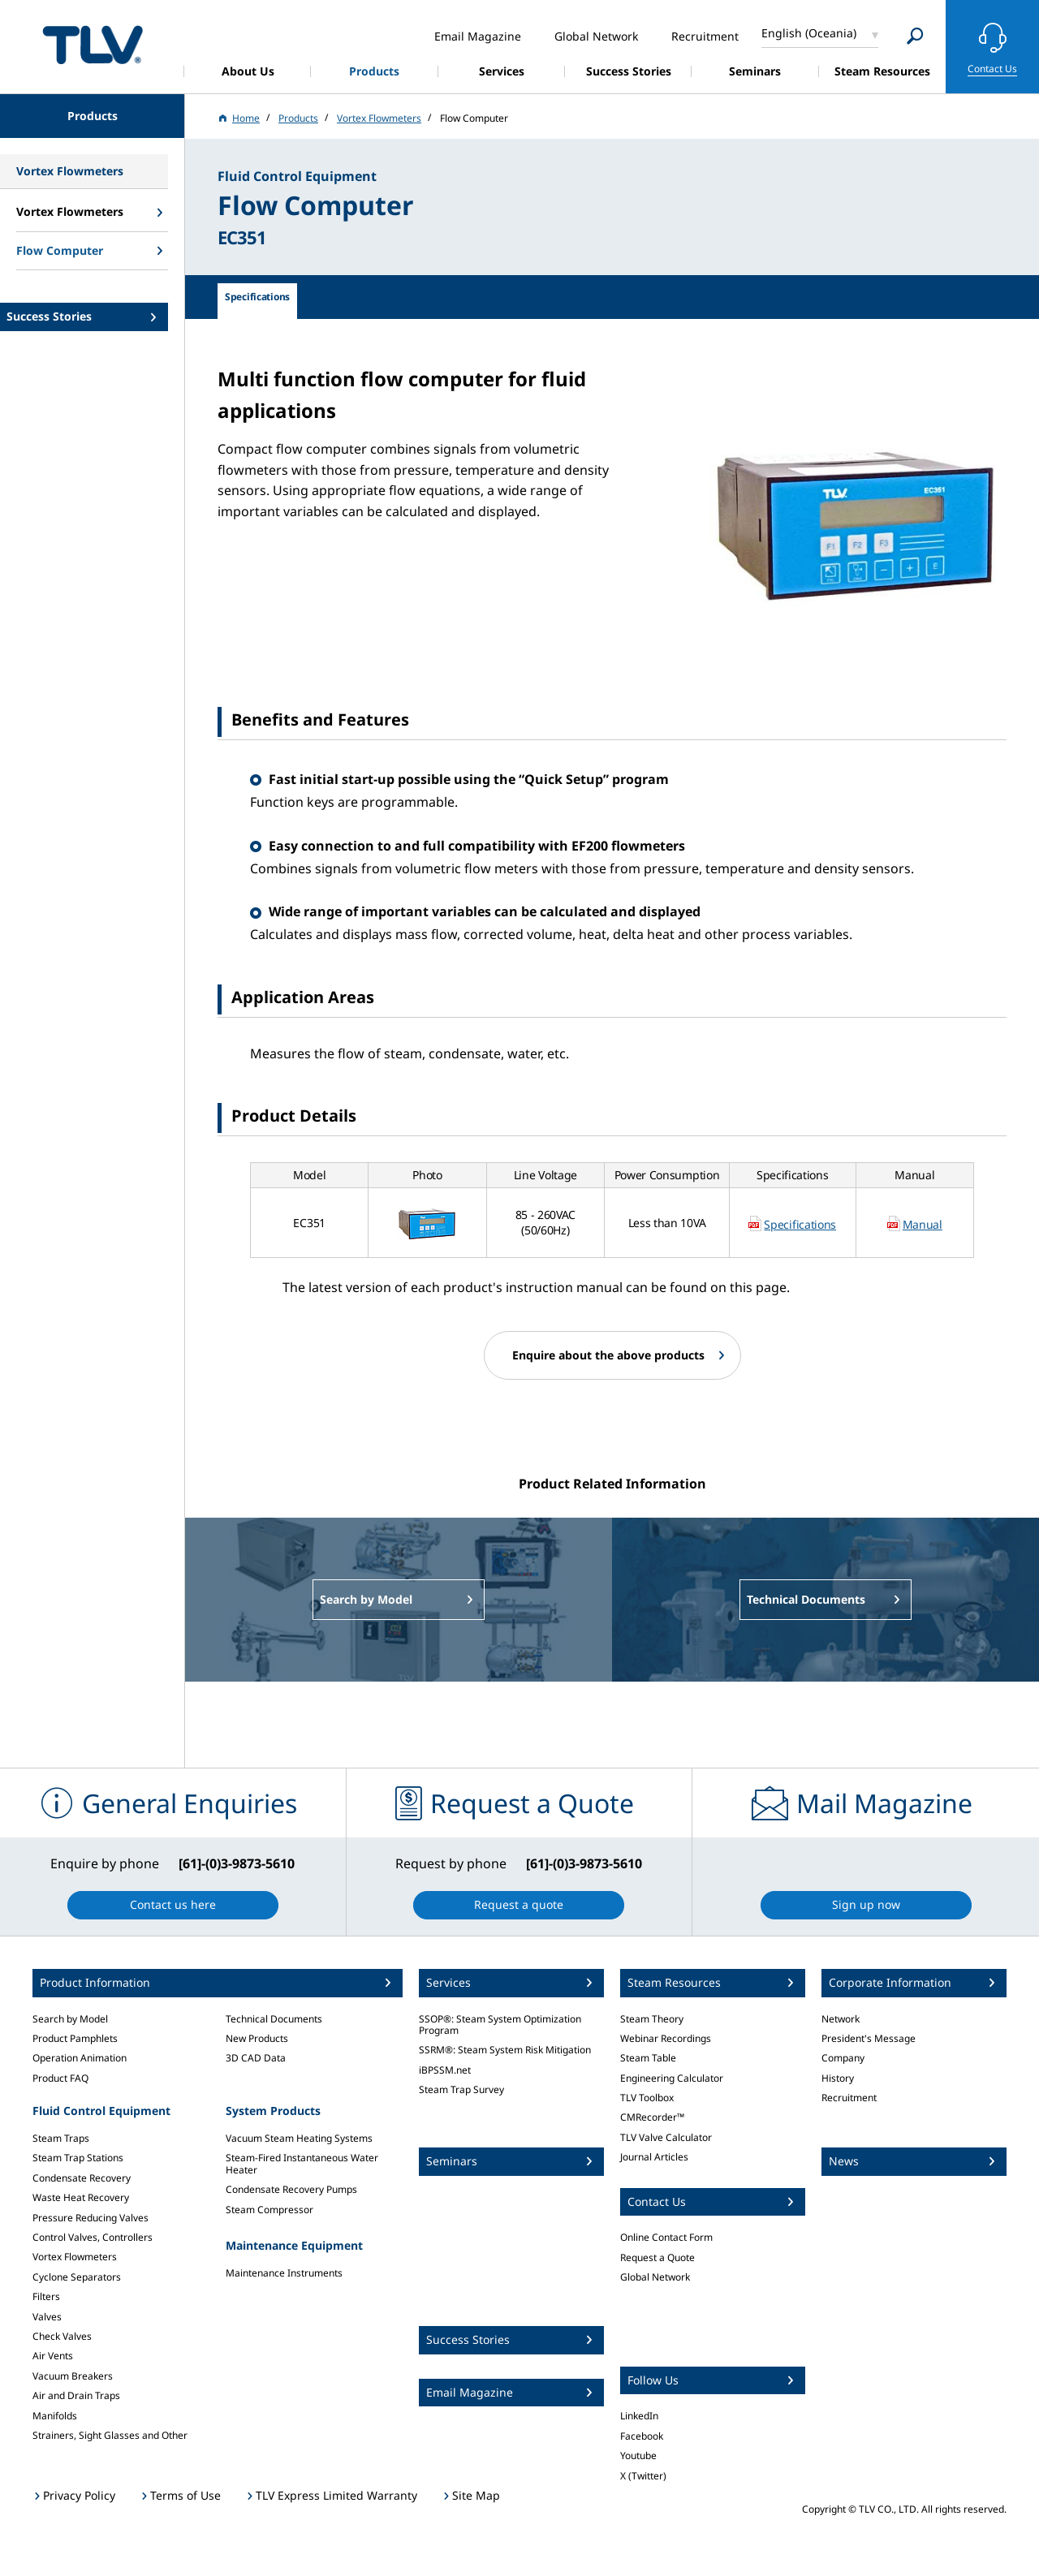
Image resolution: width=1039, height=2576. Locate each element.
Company (842, 2058)
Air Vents (52, 2356)
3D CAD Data (256, 2058)
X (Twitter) (643, 2476)
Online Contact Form (666, 2237)
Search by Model (70, 2019)
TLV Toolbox (647, 2097)
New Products (257, 2038)
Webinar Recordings (665, 2038)
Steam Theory (651, 2019)
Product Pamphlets (75, 2038)
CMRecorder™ (652, 2117)
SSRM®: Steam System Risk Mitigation (505, 2050)
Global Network (655, 2277)
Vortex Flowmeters (74, 2257)
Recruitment (849, 2097)
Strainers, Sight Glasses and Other (110, 2435)
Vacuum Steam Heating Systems (299, 2138)
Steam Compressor (269, 2209)
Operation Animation (79, 2058)
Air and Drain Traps (76, 2395)
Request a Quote (657, 2257)
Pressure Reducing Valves (90, 2218)
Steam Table (648, 2058)
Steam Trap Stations (77, 2158)
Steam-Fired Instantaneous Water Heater (302, 2163)
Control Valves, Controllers (92, 2237)
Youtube (638, 2455)
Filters (46, 2296)
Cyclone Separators (76, 2277)
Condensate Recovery (81, 2178)
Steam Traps (60, 2138)
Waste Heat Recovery (80, 2197)
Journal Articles (654, 2157)
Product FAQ (60, 2078)
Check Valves (62, 2336)
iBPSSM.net (445, 2070)
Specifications (800, 1224)
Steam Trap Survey (461, 2089)
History (837, 2078)
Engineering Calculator (671, 2078)
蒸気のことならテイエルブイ (92, 44)
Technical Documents (274, 2019)
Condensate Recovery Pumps (291, 2189)
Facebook (641, 2436)
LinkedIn (639, 2416)
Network (840, 2019)
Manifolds (54, 2416)
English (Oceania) (808, 33)
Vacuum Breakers (72, 2376)
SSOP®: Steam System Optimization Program (500, 2024)
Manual (922, 1224)
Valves (47, 2317)
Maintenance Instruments (284, 2273)
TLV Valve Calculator (666, 2137)
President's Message (868, 2038)
